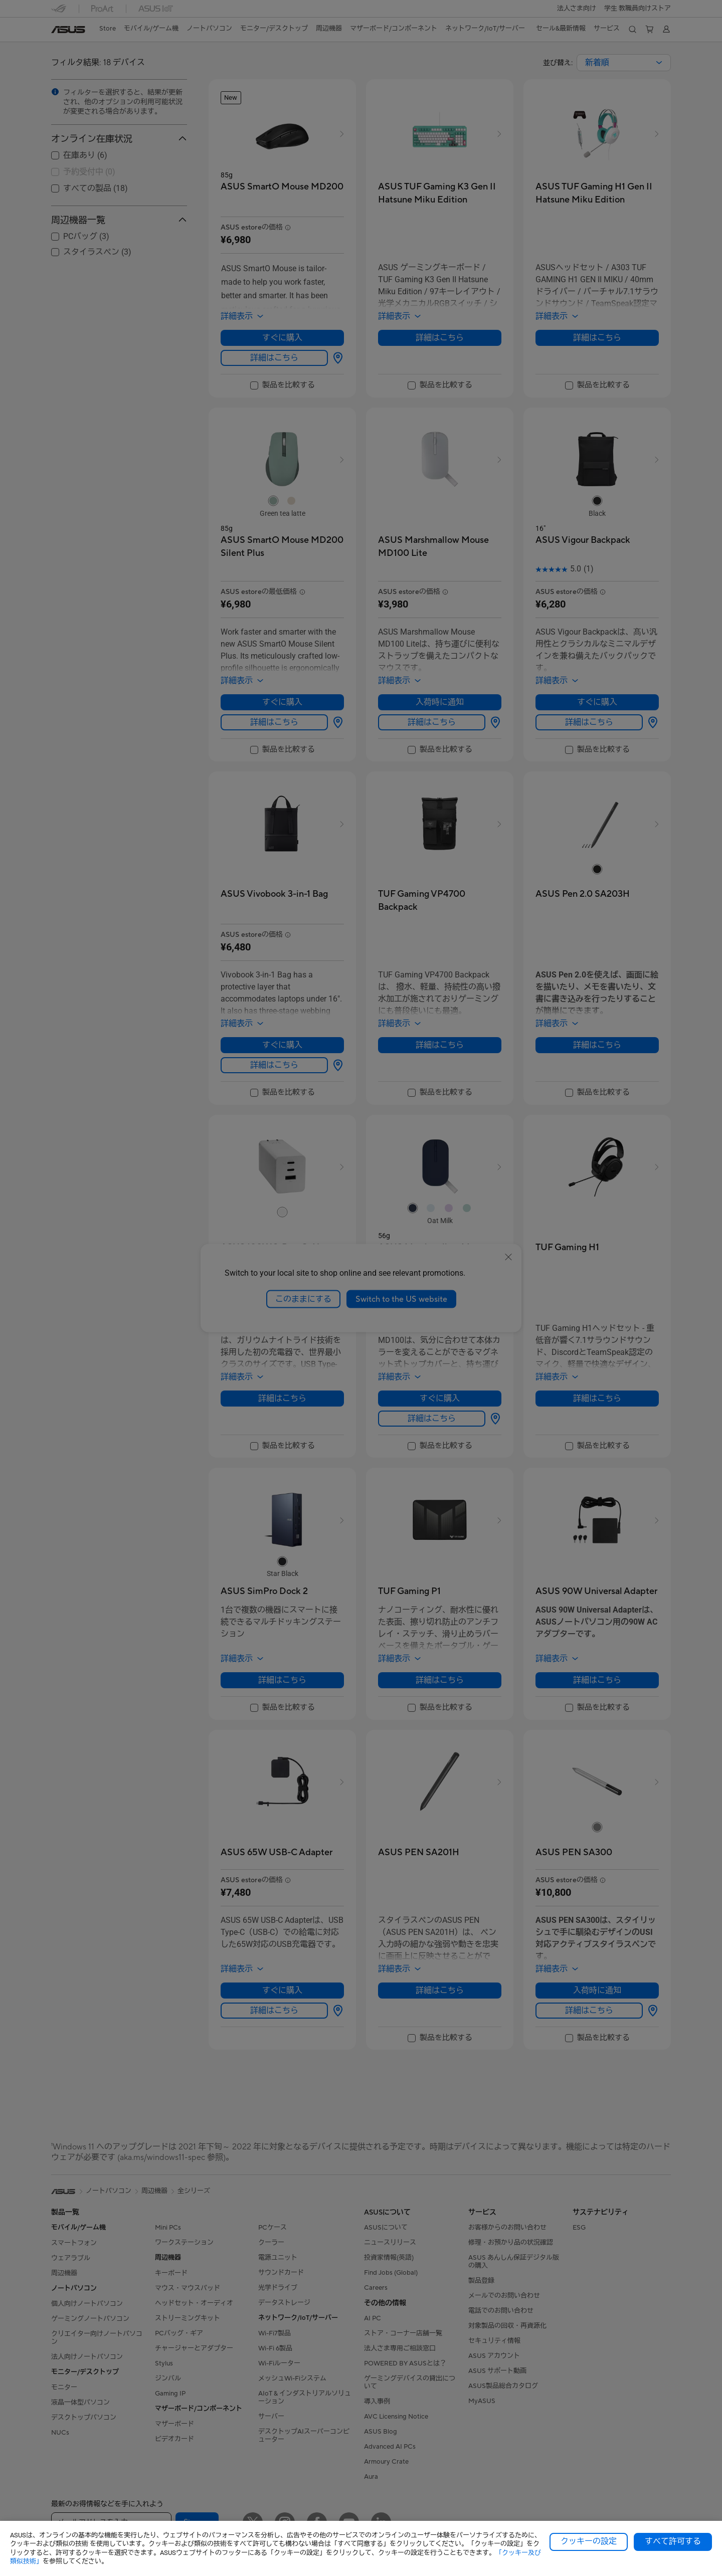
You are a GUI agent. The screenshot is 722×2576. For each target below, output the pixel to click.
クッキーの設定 (589, 2541)
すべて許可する (673, 2541)
